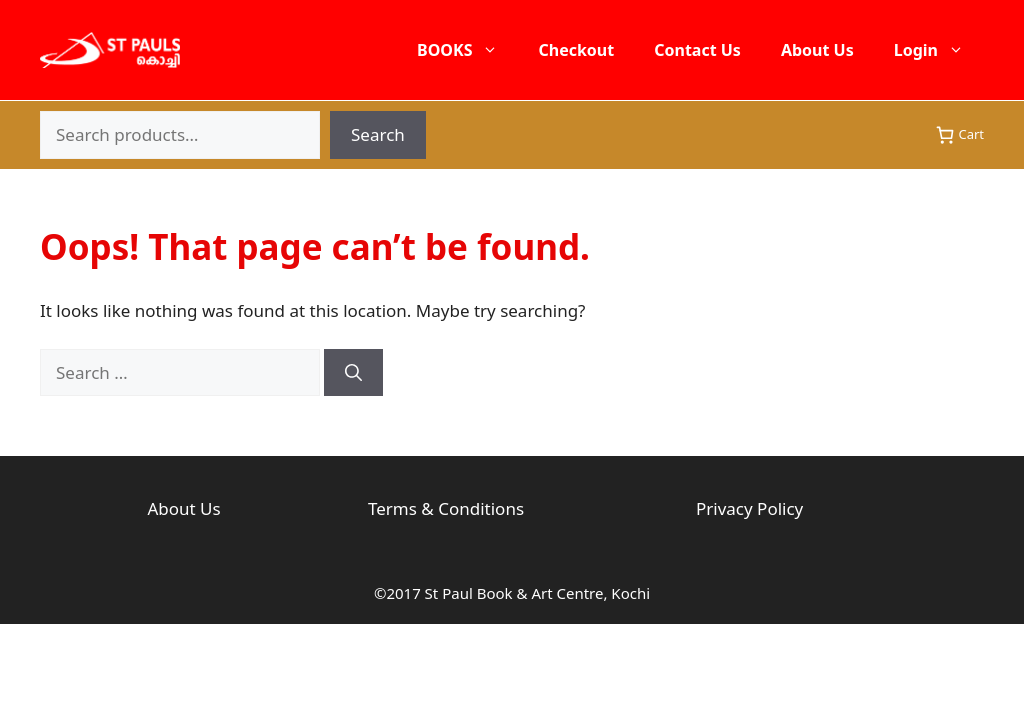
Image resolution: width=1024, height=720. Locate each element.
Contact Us (697, 50)
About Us (817, 50)
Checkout (576, 50)
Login (939, 50)
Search (378, 134)
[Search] (353, 373)
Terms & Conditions (446, 508)
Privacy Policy (749, 508)
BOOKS (467, 50)
